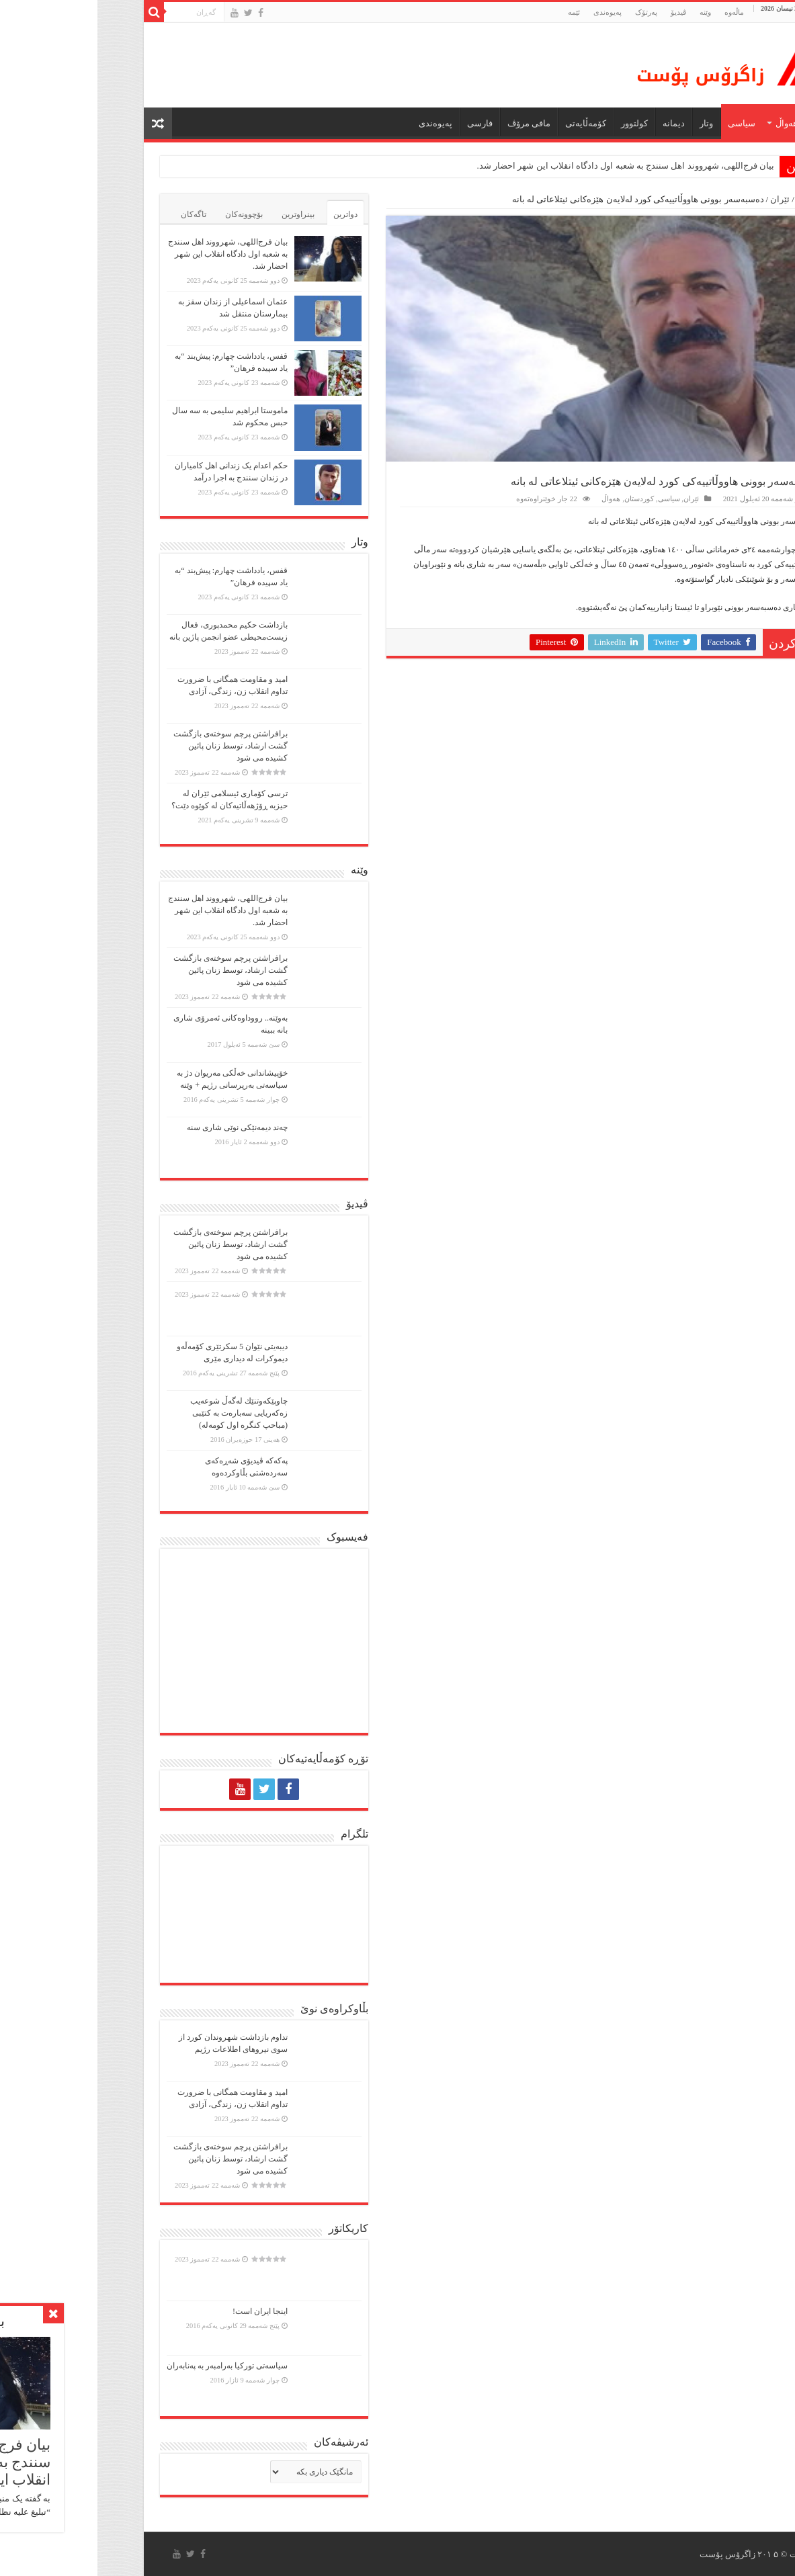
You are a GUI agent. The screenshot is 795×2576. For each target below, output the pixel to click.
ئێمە (476, 12)
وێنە (608, 12)
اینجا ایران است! (162, 2311)
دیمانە (576, 123)
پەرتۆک (549, 12)
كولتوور (537, 123)
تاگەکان (96, 214)
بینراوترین (200, 214)
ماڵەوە (716, 199)
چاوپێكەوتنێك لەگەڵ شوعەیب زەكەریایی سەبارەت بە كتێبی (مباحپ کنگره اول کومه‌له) (141, 1413)
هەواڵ (689, 123)
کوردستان (541, 499)
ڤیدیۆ (581, 12)
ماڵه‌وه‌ (636, 12)
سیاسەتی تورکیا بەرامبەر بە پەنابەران (129, 2365)
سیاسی (644, 123)
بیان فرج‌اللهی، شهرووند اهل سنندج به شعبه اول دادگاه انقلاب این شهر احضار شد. (528, 166)
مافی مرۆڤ (431, 123)
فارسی (382, 123)
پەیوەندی (510, 12)
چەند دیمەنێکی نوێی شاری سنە (139, 1127)
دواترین (248, 214)
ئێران (682, 199)
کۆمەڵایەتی (488, 123)
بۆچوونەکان (146, 214)
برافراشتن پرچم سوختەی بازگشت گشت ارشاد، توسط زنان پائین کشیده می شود (133, 746)
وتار (609, 123)
